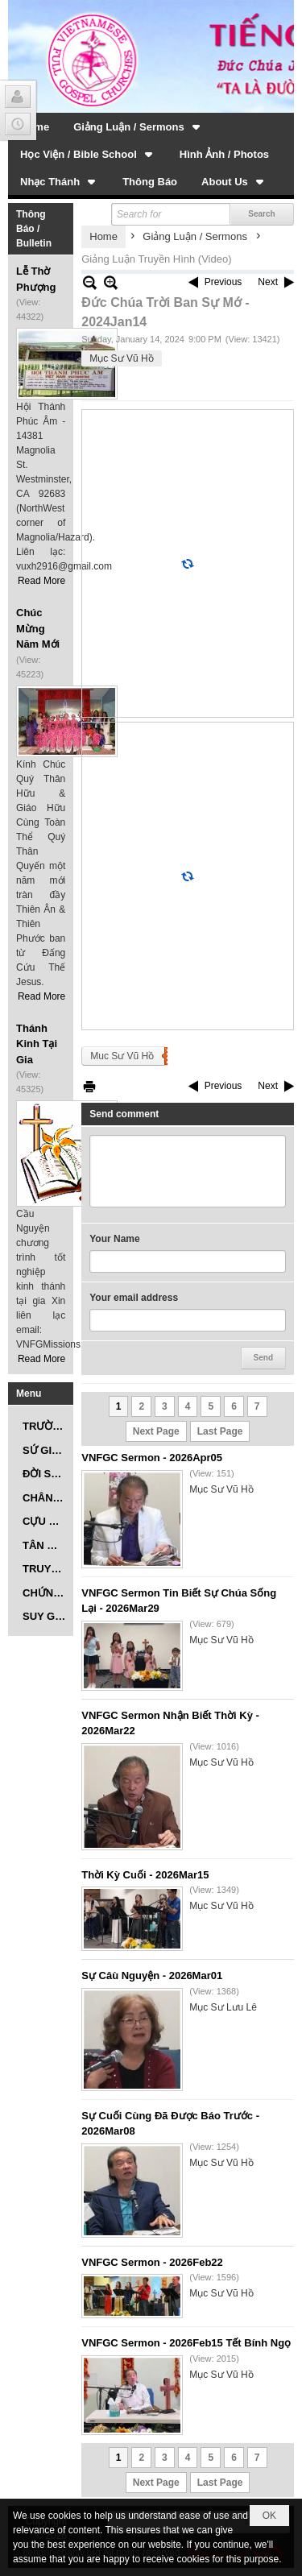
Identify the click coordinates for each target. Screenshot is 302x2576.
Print (89, 1086)
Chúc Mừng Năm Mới (38, 628)
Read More (41, 580)
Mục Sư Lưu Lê (223, 2007)
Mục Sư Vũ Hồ (121, 358)
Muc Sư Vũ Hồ (122, 1056)
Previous (223, 282)
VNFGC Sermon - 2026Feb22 (152, 2262)
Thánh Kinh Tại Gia (36, 1044)
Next (268, 282)
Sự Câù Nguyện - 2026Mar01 (151, 1975)
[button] (138, 126)
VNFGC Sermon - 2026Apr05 (151, 1458)
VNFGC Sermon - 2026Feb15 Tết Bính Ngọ (186, 2343)
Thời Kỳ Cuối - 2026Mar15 (145, 1875)
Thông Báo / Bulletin (34, 229)
